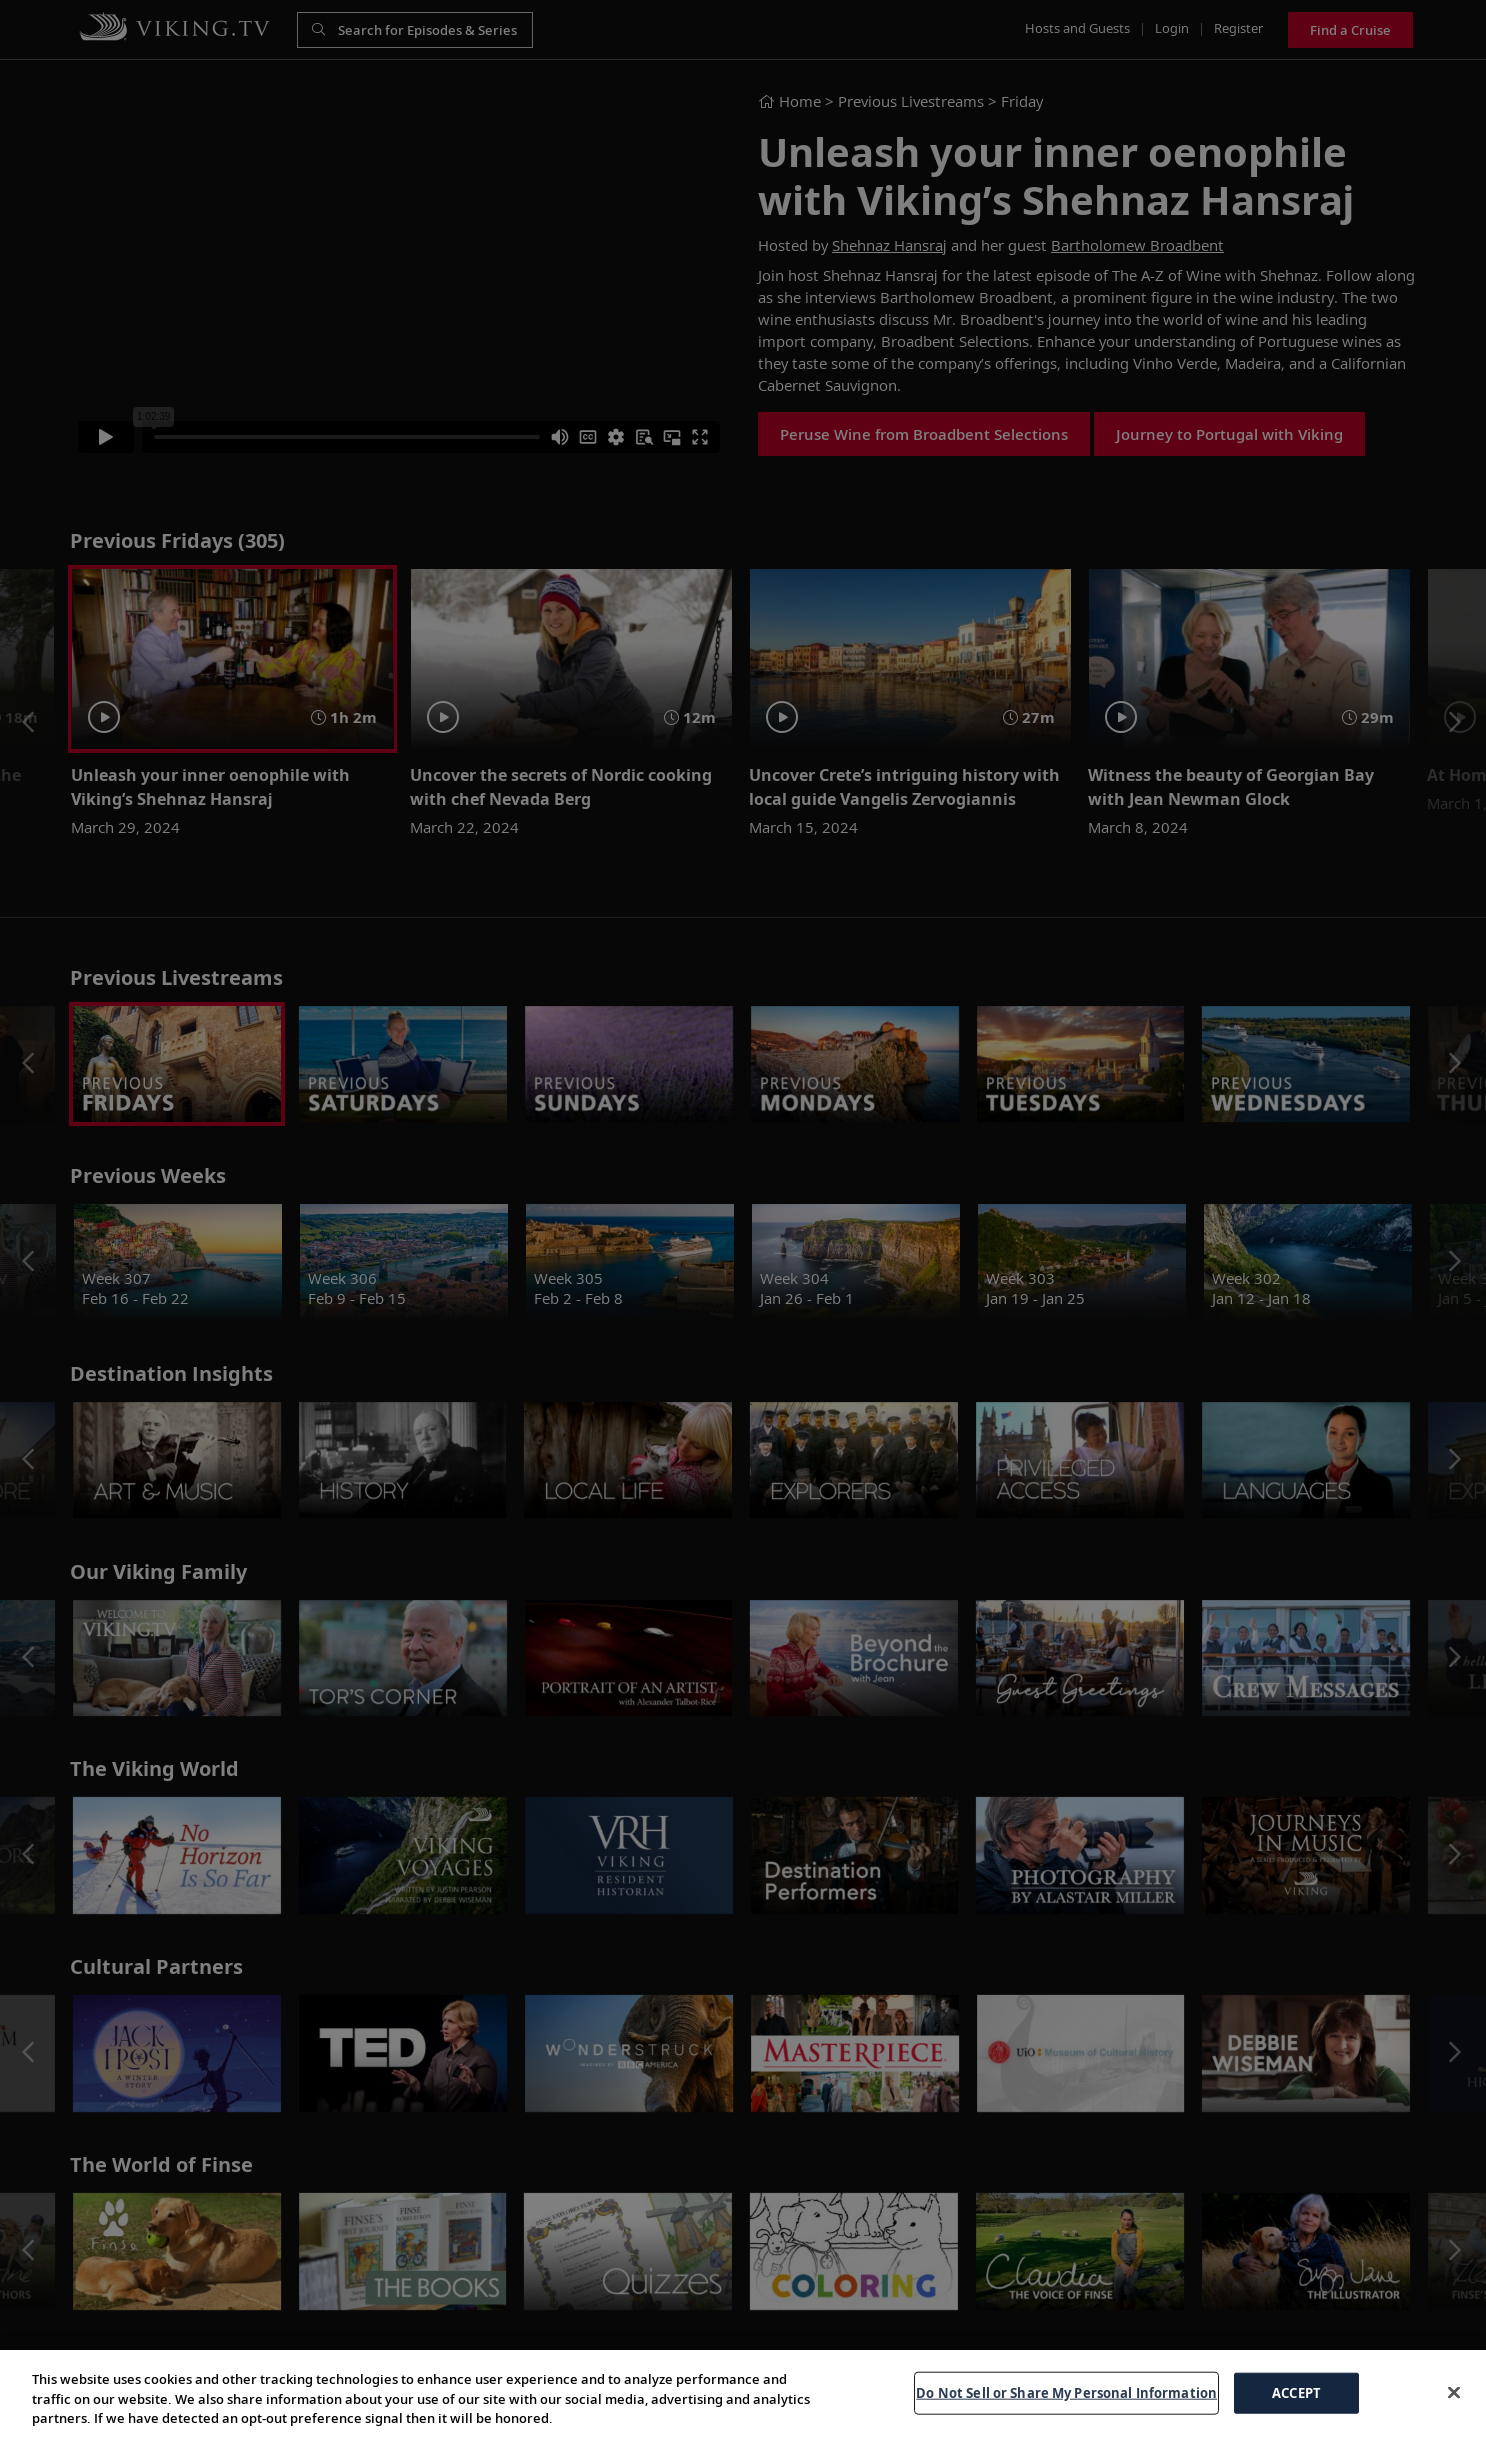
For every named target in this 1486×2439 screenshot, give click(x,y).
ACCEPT (1296, 2392)
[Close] (1454, 2392)
